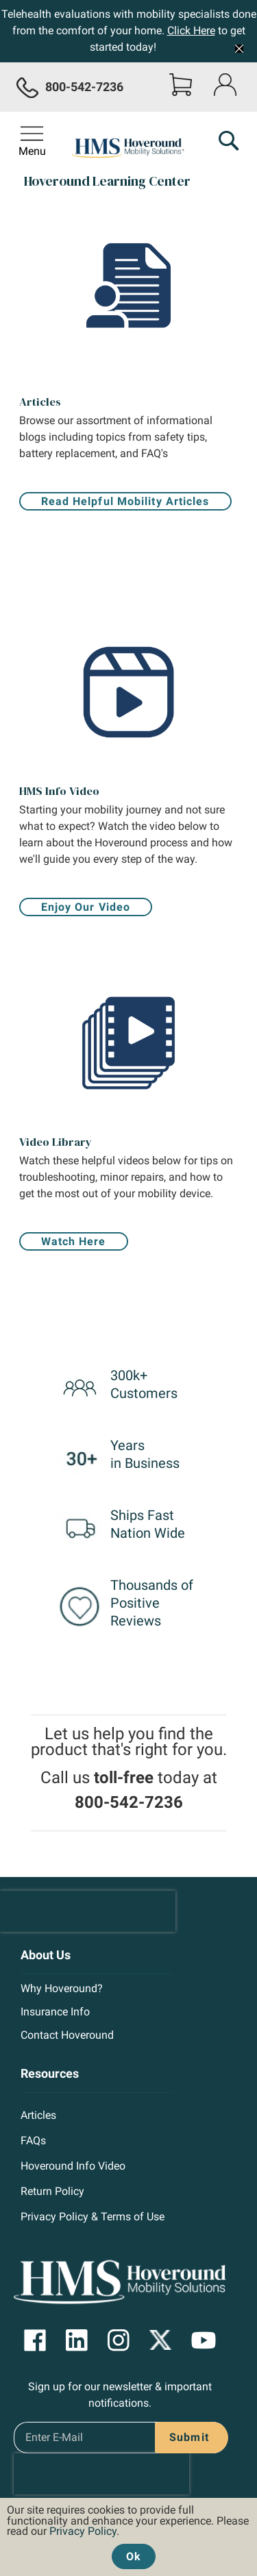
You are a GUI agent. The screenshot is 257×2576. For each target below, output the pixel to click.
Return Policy (52, 2191)
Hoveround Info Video (73, 2165)
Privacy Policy (83, 2531)
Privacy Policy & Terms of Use (92, 2216)
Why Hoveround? (62, 1988)
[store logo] (128, 149)
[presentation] (87, 1911)
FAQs (33, 2140)
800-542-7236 (129, 1802)
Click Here (191, 30)
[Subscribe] (186, 2437)
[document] (128, 2533)
